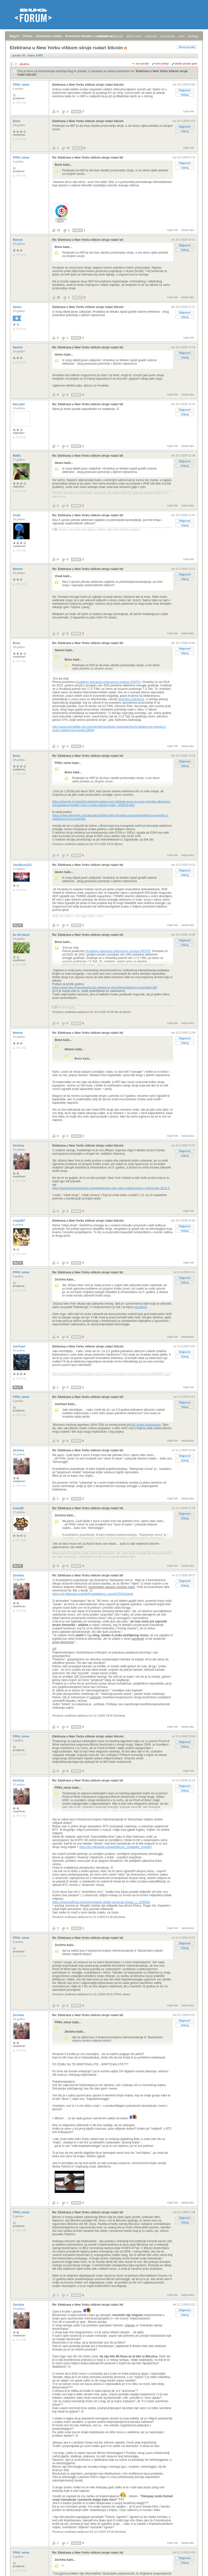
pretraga (193, 36)
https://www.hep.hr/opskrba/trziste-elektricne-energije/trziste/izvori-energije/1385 (104, 987)
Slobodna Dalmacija (131, 699)
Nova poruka (187, 47)
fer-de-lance (21, 935)
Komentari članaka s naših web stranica (93, 36)
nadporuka (187, 229)
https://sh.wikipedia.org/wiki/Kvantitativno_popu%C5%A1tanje (92, 1594)
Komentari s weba (49, 36)
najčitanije (151, 36)
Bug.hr (14, 36)
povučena (140, 1307)
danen (17, 307)
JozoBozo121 (23, 865)
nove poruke (167, 36)
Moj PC (18, 925)
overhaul (19, 1346)
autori (181, 36)
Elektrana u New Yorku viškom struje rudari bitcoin (88, 84)
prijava (102, 36)
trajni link (188, 111)
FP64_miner (21, 84)
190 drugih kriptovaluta (145, 1424)
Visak (17, 515)
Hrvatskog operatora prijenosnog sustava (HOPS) (107, 682)
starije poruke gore (186, 63)
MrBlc (17, 455)
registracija (116, 36)
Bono (17, 121)
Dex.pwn (19, 404)
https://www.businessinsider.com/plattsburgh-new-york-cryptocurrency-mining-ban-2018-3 (111, 1188)
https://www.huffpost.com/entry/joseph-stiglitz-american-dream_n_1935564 (101, 1902)
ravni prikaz (162, 63)
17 (68, 147)
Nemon (18, 240)
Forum (27, 36)
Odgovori (185, 90)
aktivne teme (133, 36)
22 (58, 297)
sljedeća (24, 64)
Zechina (19, 1145)
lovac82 (18, 1508)
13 (58, 230)
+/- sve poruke (140, 63)
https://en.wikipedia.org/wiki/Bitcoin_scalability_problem (115, 1847)
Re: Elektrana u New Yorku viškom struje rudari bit (87, 157)
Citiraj (185, 94)
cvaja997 (19, 1220)
